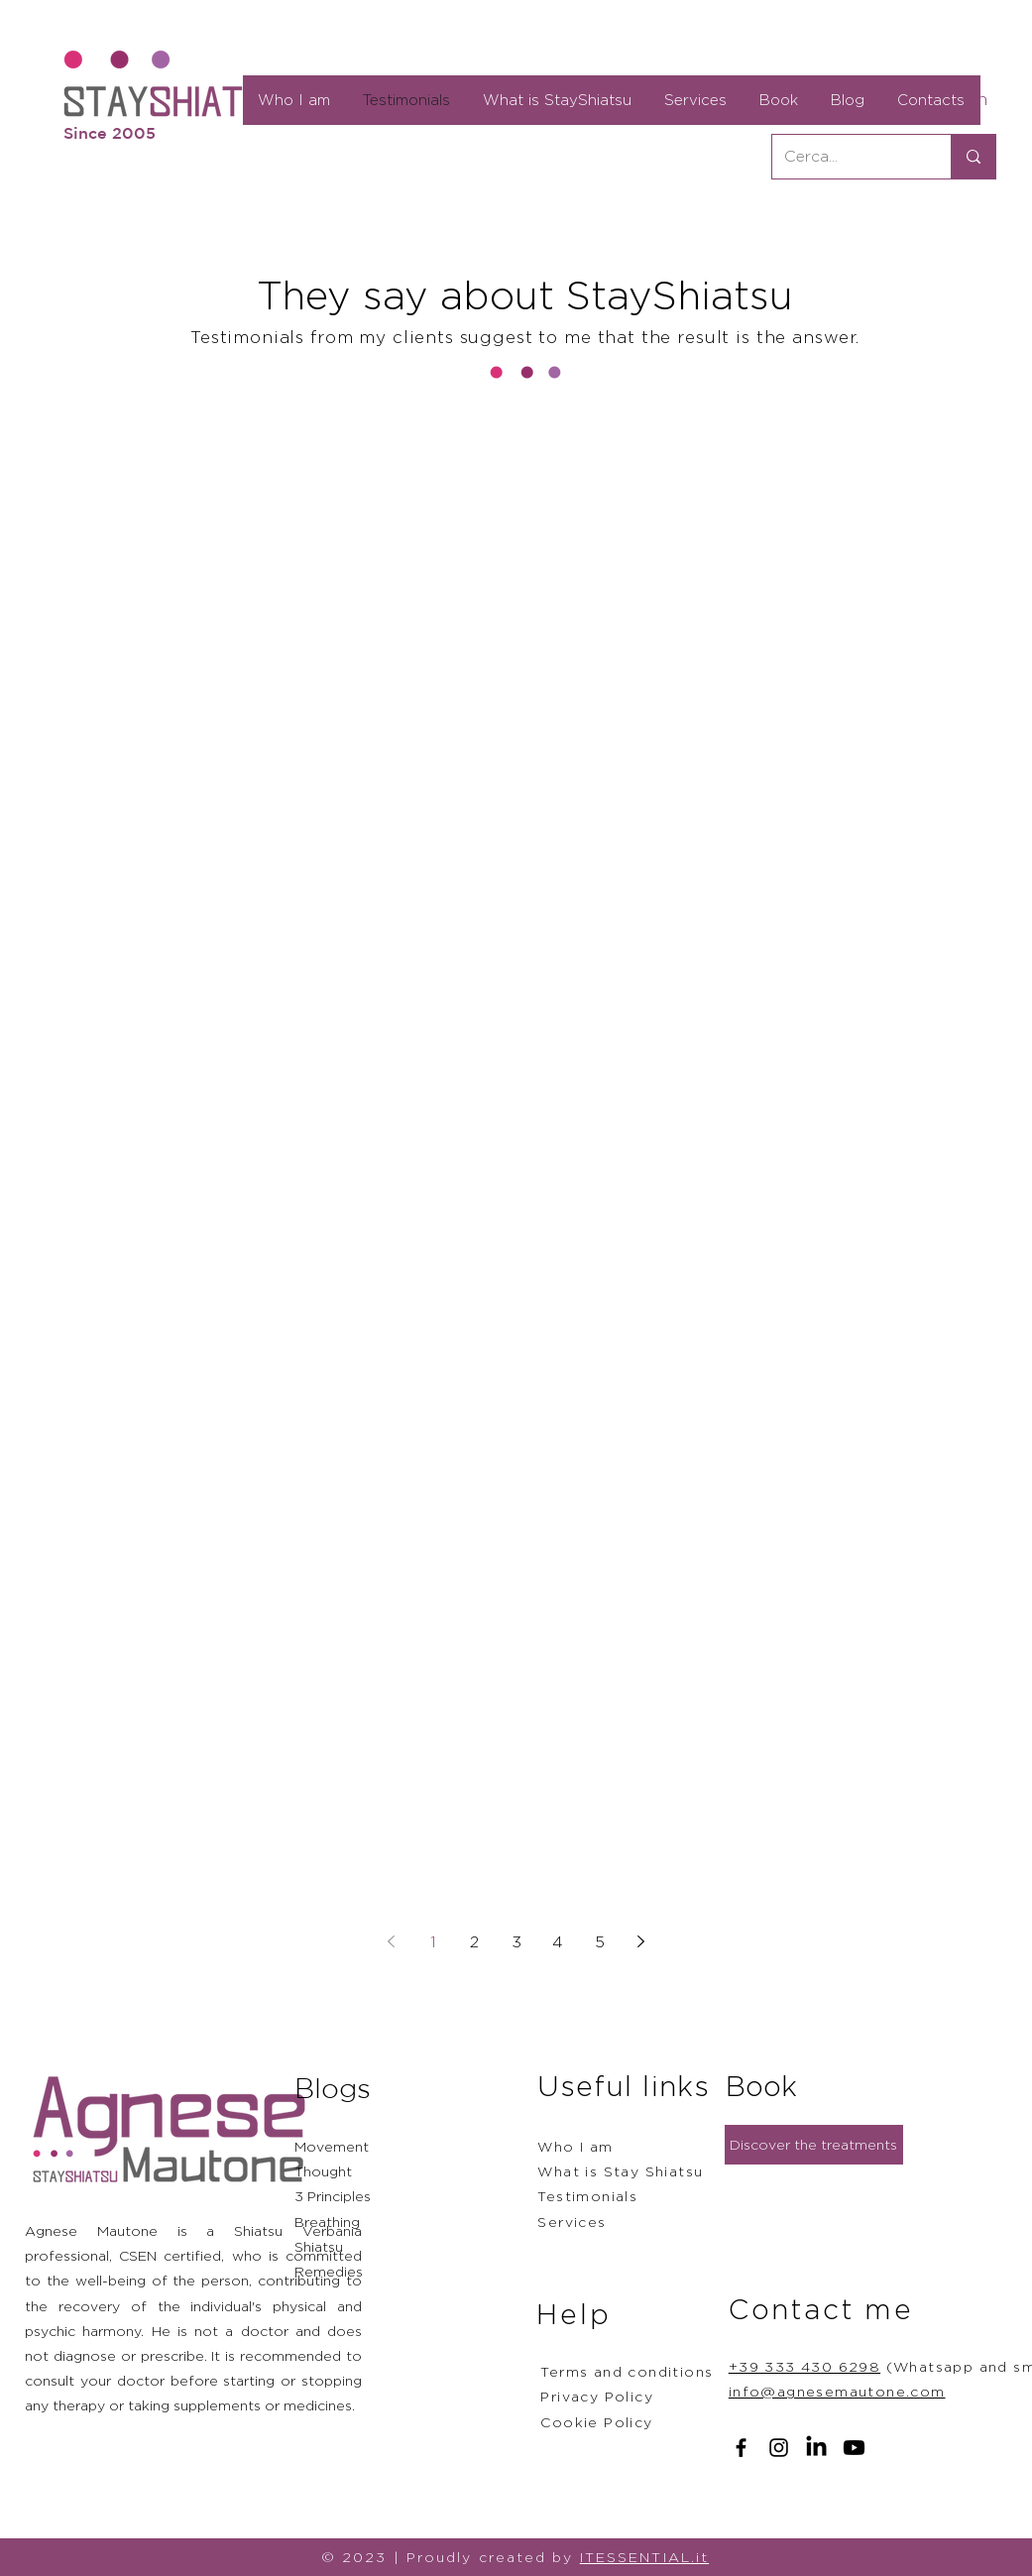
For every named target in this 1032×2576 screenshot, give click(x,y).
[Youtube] (854, 2447)
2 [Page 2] (474, 1941)
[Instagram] (778, 2447)
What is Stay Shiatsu (620, 2171)
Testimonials (587, 2195)
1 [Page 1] (433, 1941)
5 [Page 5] (600, 1941)
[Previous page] (391, 1941)
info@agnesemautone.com (837, 2391)
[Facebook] (741, 2447)
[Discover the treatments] (814, 2145)
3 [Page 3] (516, 1941)
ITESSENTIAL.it (644, 2556)
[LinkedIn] (816, 2447)
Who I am (575, 2146)
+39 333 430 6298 (804, 2366)
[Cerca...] (846, 156)
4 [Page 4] (557, 1941)
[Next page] (641, 1941)
